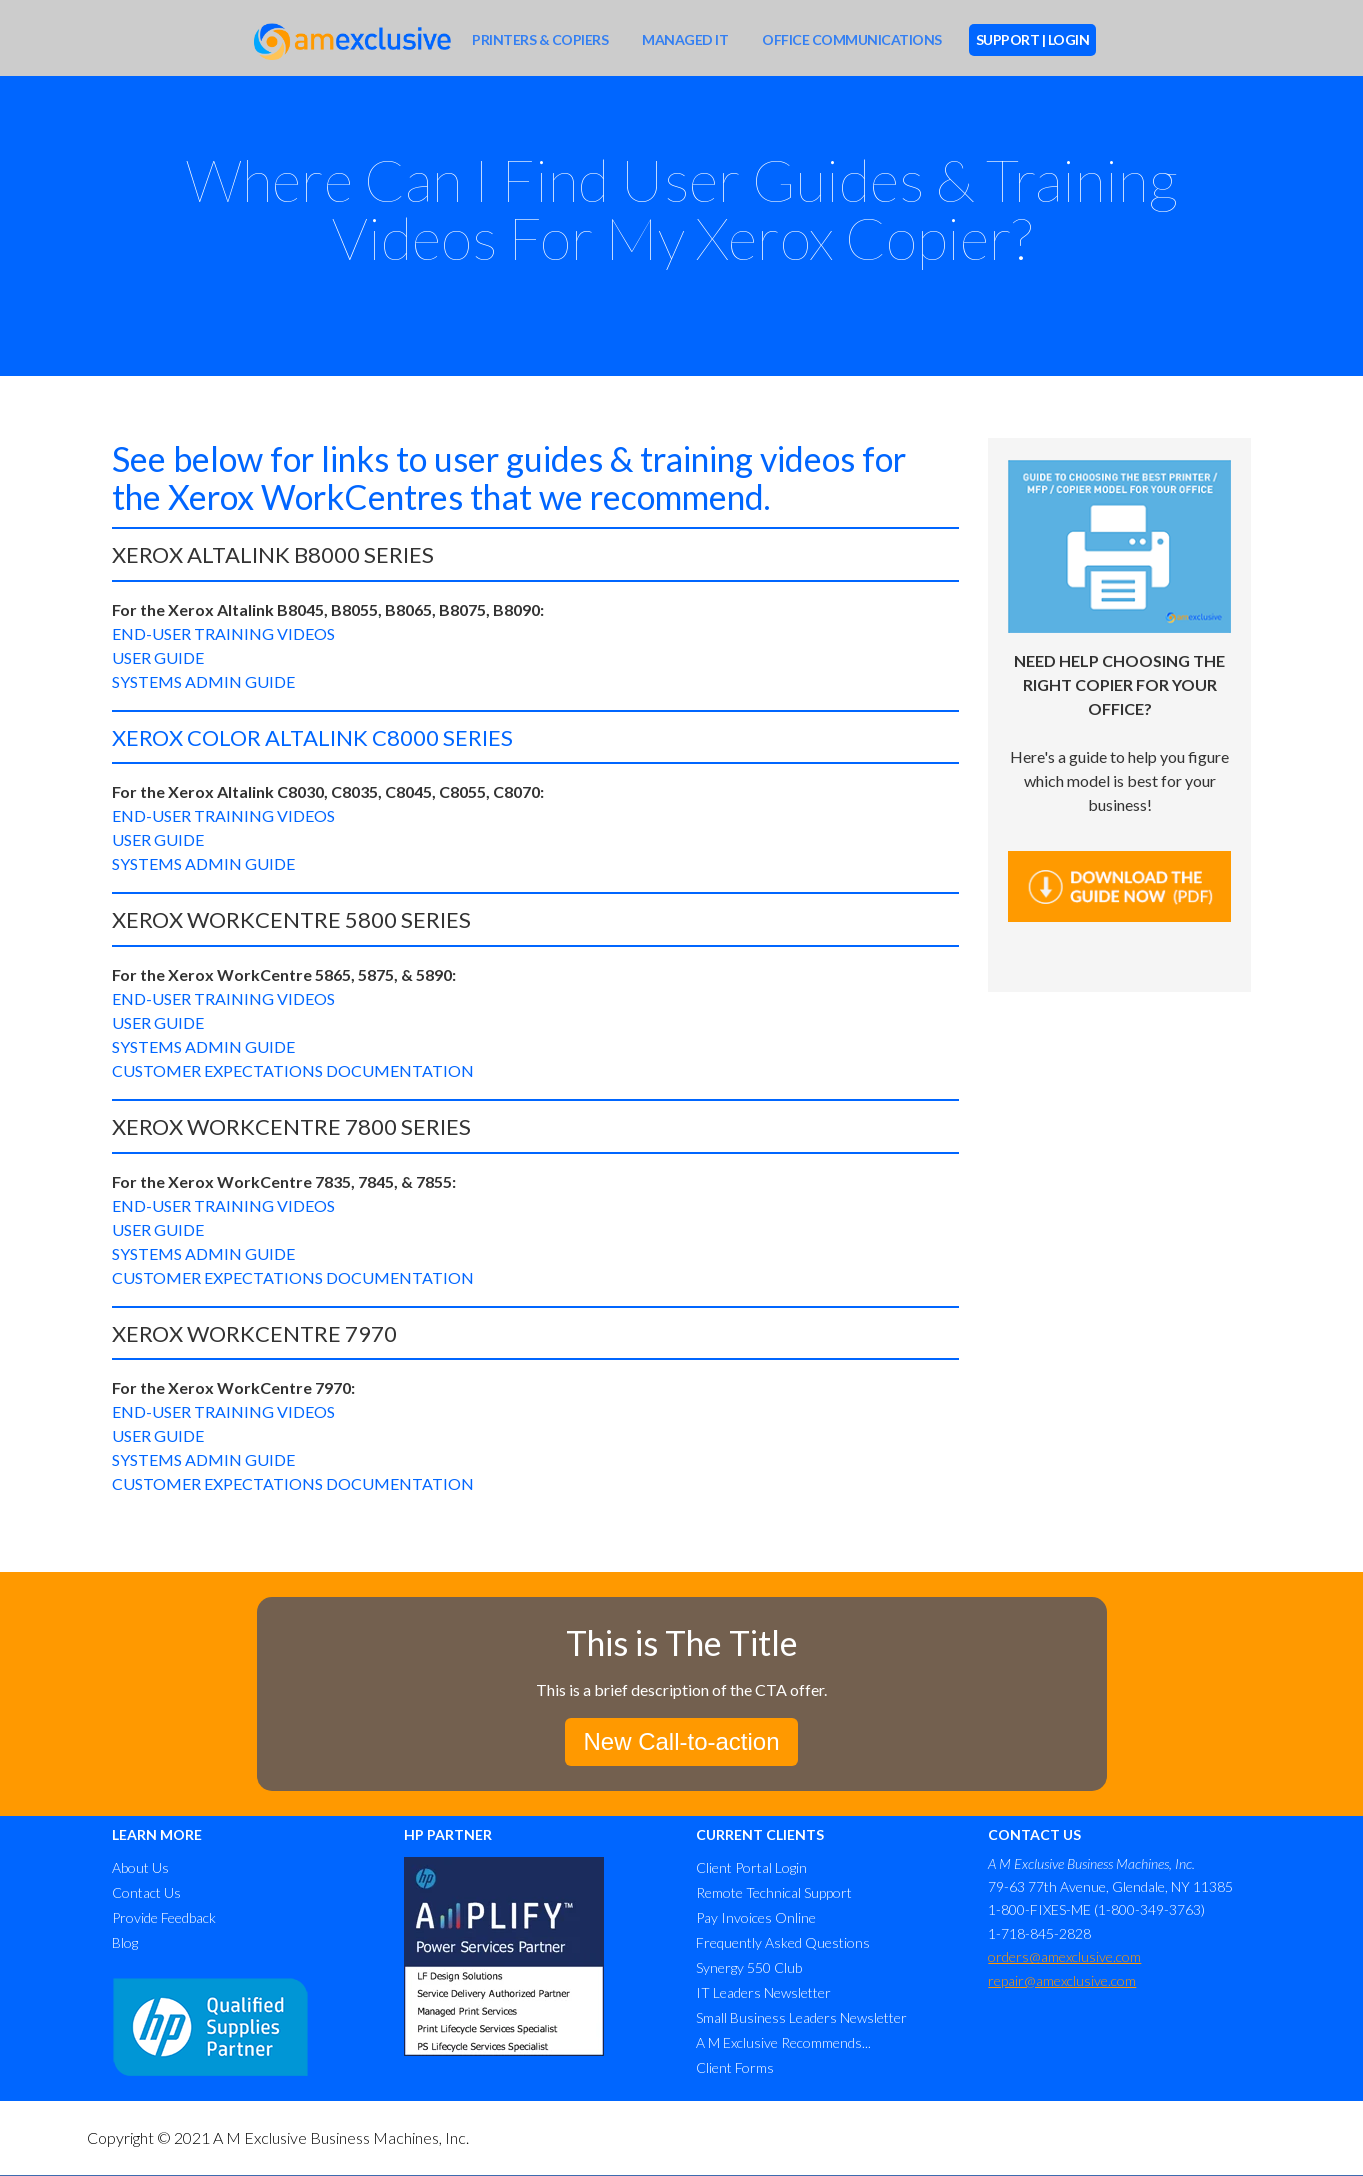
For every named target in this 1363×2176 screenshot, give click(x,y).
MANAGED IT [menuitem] (685, 39)
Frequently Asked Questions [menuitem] (783, 1942)
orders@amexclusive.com (1064, 1956)
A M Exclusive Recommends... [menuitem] (783, 2042)
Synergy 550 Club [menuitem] (749, 1967)
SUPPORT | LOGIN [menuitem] (1033, 39)
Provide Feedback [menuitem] (164, 1917)
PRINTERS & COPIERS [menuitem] (540, 39)
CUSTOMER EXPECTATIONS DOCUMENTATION (293, 1070)
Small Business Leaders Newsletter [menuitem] (801, 2017)
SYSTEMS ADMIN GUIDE (203, 681)
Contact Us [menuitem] (146, 1892)
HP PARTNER (448, 1834)
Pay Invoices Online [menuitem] (756, 1917)
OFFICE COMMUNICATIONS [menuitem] (852, 39)
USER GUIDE (158, 657)
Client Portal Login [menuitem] (751, 1867)
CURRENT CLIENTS (760, 1834)
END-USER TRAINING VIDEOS (223, 633)
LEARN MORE (157, 1834)
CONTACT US (1034, 1834)
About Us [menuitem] (140, 1867)
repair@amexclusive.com (1062, 1980)
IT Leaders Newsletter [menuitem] (763, 1992)
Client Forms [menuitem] (735, 2067)
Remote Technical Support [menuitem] (774, 1892)
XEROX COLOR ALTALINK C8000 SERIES (312, 737)
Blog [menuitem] (125, 1942)
